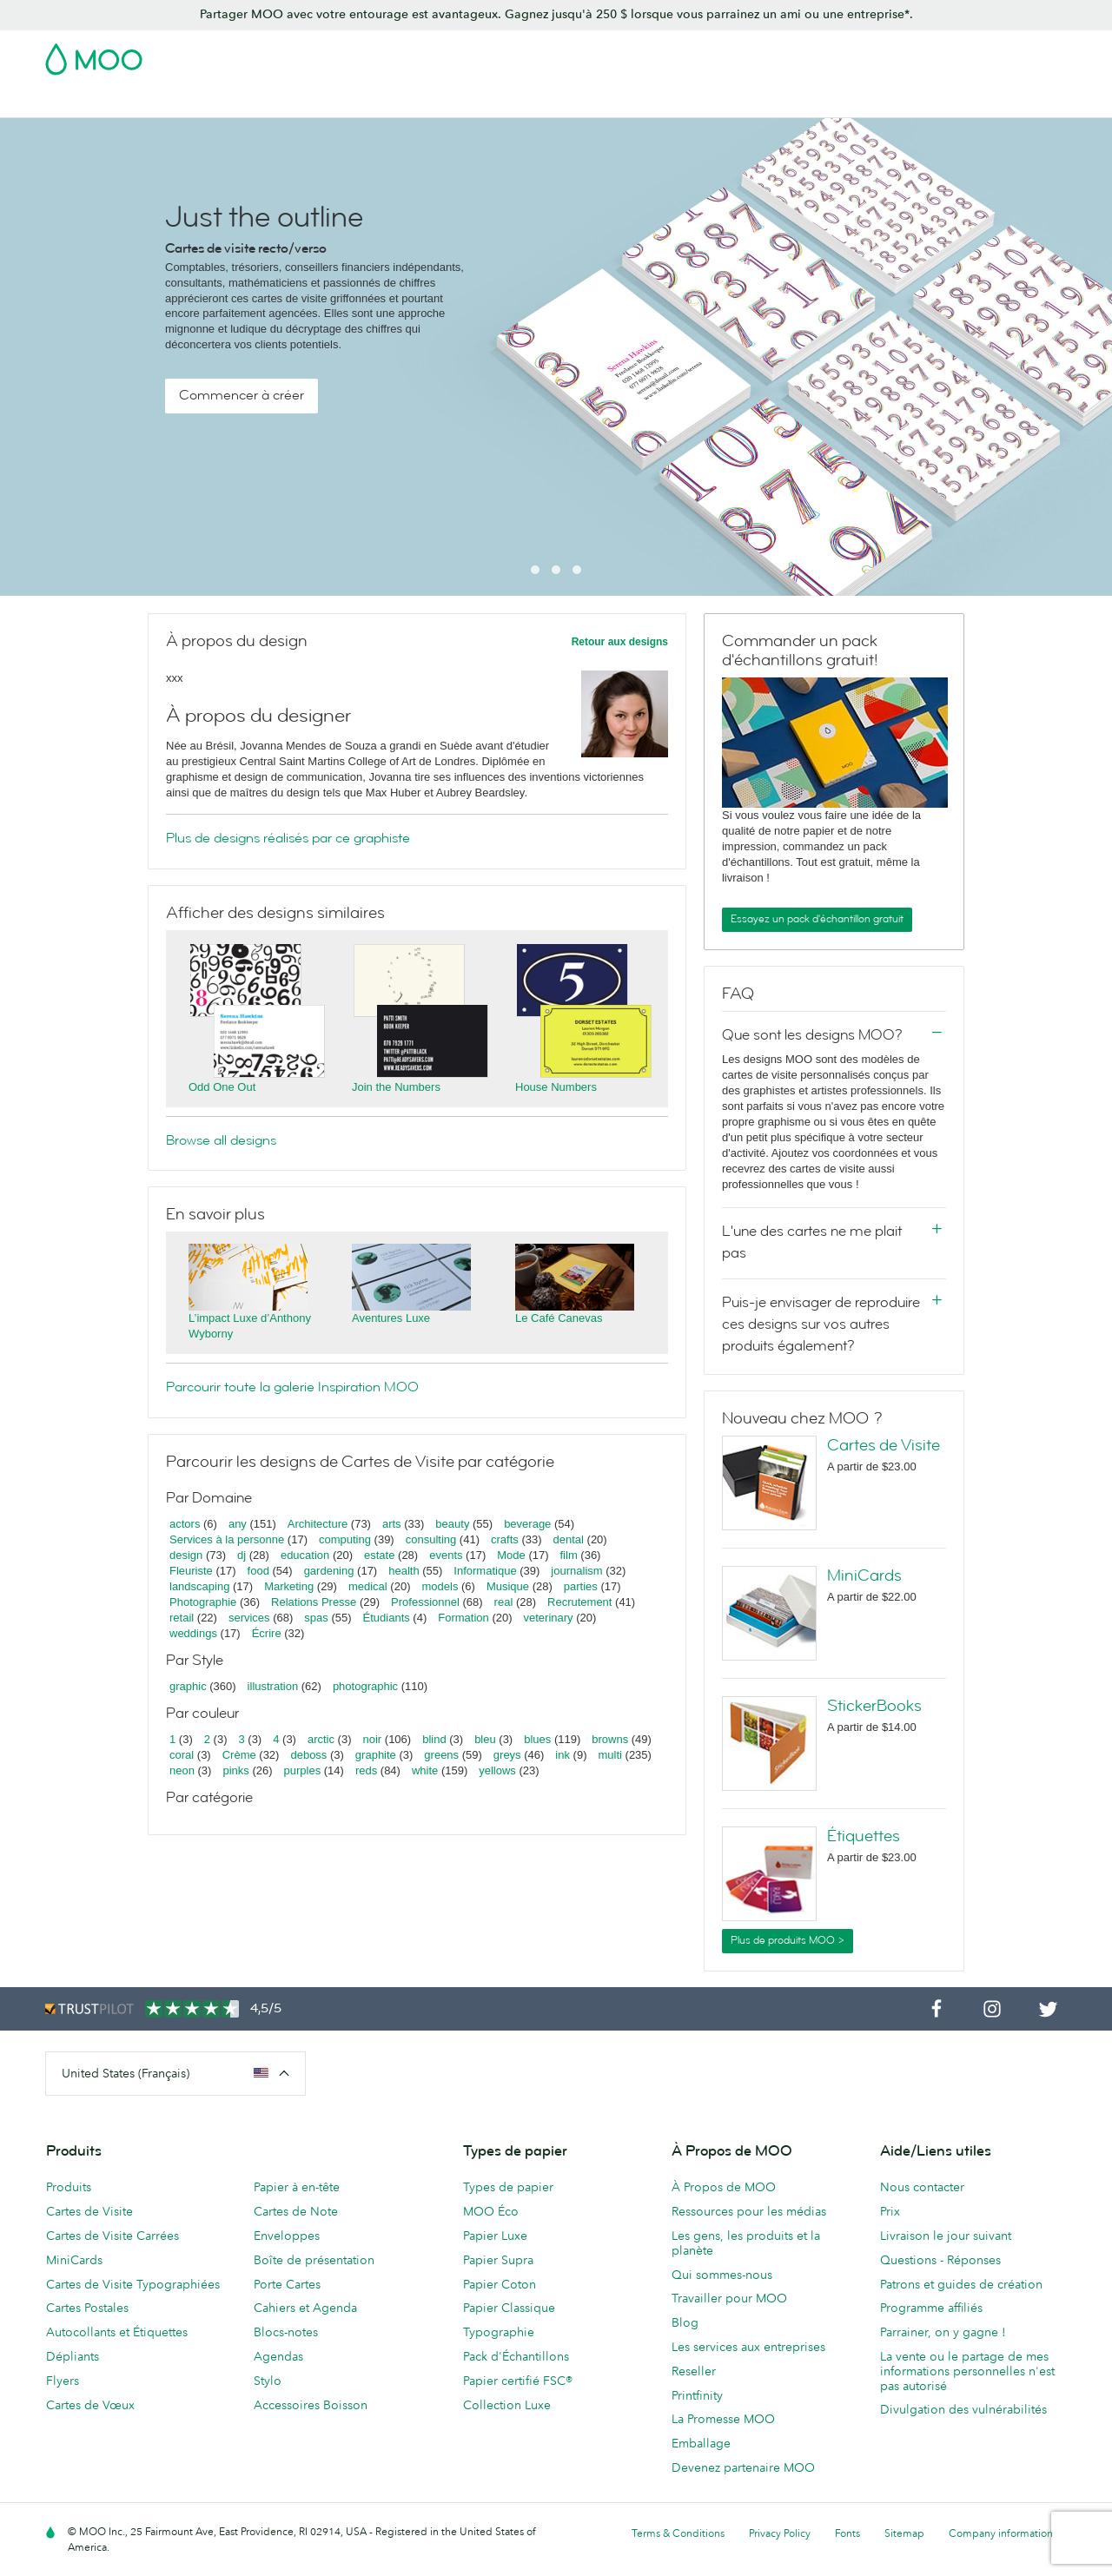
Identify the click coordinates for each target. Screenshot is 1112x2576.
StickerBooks (874, 1705)
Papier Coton (499, 2284)
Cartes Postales (198, 102)
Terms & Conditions (678, 2533)
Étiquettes (863, 1836)
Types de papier (508, 2187)
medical (367, 1586)
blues (537, 1739)
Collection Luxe (507, 2405)
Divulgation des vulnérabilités (963, 2409)
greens (441, 1754)
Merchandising (677, 102)
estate (379, 1555)
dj (241, 1555)
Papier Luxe (495, 2235)
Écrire (266, 1633)
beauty (452, 1523)
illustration (273, 1686)
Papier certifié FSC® (518, 2380)
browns (610, 1739)
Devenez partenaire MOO (743, 2467)
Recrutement (579, 1601)
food (258, 1570)
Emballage (701, 2443)
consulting (431, 1539)
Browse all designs (221, 1140)
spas (316, 1617)
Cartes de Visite (90, 102)
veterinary (548, 1617)
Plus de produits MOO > (787, 1940)
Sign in (854, 54)
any (237, 1523)
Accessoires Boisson (310, 2405)
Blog (910, 102)
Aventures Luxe (391, 1317)
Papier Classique (509, 2307)
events (445, 1555)
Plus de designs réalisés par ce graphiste (288, 838)
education (305, 1555)
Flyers (62, 2380)
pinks (235, 1770)
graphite (375, 1754)
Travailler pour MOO (729, 2298)
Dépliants (72, 2356)
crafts (505, 1539)
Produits (68, 2187)
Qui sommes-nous (722, 2274)
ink (562, 1754)
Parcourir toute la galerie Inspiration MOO (292, 1387)
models (439, 1586)
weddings (193, 1633)
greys (507, 1754)
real (503, 1601)
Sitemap (904, 2533)
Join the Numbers (396, 1086)
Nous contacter (922, 2187)
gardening (329, 1570)
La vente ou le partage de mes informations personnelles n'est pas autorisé (967, 2371)
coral (181, 1754)
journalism (576, 1570)
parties (581, 1586)
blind (434, 1739)
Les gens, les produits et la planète (746, 2243)
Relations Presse (313, 1601)
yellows (497, 1770)
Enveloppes (287, 2235)
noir (372, 1739)
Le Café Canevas (558, 1317)
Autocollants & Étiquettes (335, 102)
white (425, 1770)
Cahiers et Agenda (305, 2307)
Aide (954, 102)
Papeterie (587, 102)
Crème (239, 1754)
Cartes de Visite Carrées (112, 2235)
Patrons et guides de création (961, 2284)
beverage (527, 1523)
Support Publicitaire (484, 102)
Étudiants (386, 1617)
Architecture (318, 1523)
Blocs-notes (286, 2332)
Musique (509, 1586)
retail (181, 1617)
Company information (1001, 2533)
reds (366, 1770)
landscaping (199, 1586)
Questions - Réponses (940, 2260)
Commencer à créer (241, 395)
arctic (321, 1739)
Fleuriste (191, 1570)
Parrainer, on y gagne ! (943, 2332)
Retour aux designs (620, 642)
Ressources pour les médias (749, 2211)
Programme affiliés (931, 2307)
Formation (463, 1617)
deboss (308, 1754)
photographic (365, 1686)
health (403, 1570)
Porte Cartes (287, 2284)
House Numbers (556, 1086)
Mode (511, 1555)
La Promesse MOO (723, 2419)
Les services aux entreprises (748, 2347)
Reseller (694, 2371)
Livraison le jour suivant (945, 2235)
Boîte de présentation (314, 2260)
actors (184, 1523)
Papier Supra (498, 2260)
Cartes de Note (296, 2211)
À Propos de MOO (724, 2187)
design (185, 1555)
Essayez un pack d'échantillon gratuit (817, 919)
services (249, 1617)
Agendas (278, 2356)
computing (345, 1539)
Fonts (847, 2533)
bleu (485, 1739)
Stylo (267, 2380)
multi (609, 1754)
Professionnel (425, 1601)
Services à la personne (226, 1539)
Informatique (484, 1570)
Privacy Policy (780, 2533)
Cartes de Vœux (90, 2405)
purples (302, 1770)
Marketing (289, 1586)
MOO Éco (491, 2211)
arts (391, 1523)
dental (568, 1539)
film (569, 1555)
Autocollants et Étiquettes (117, 2332)
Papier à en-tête (297, 2187)
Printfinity (697, 2395)
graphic (188, 1686)
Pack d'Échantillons (701, 54)
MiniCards (864, 1575)
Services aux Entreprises (809, 102)
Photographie (202, 1601)
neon (182, 1770)
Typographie (498, 2332)
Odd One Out (222, 1086)
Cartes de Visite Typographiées (133, 2284)
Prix (890, 2211)
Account (795, 54)
